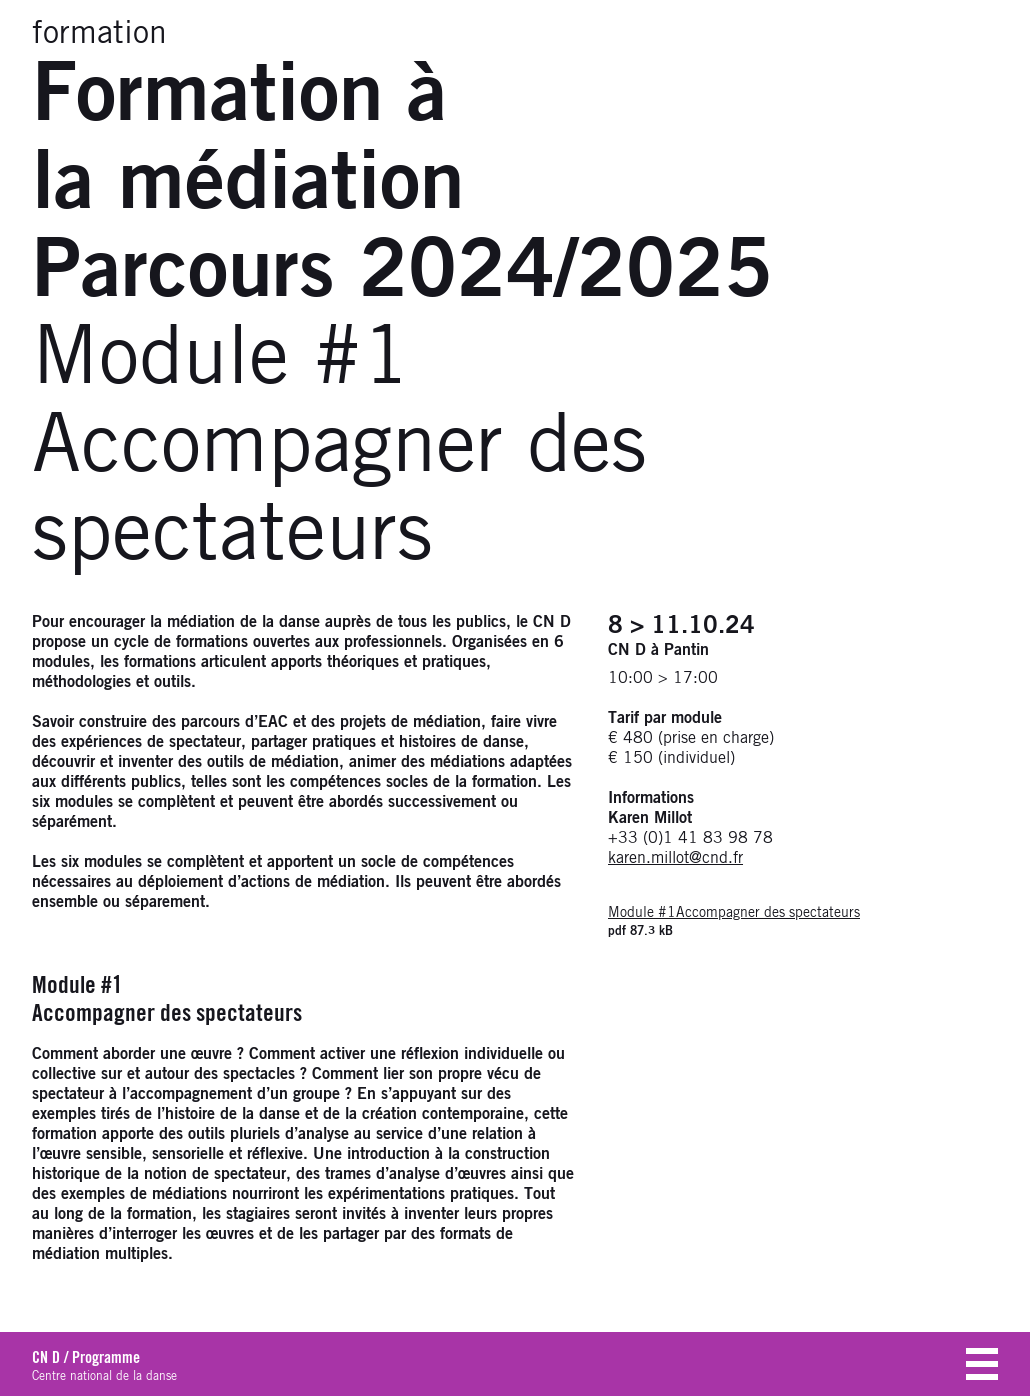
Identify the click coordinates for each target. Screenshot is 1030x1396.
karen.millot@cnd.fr (675, 858)
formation (99, 34)
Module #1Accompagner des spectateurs (734, 913)
